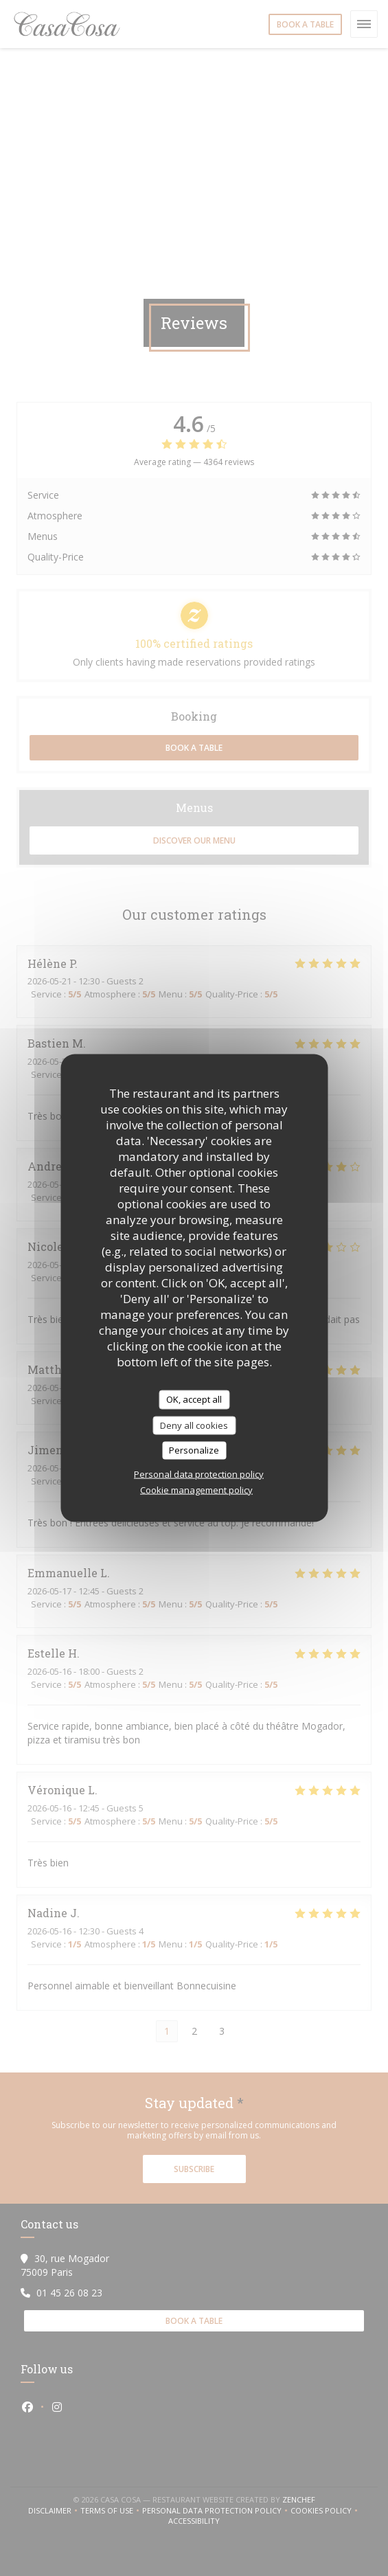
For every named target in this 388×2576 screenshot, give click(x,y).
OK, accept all (194, 1399)
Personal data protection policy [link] (199, 1473)
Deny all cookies (194, 1425)
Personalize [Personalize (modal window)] (194, 1450)
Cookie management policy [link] (196, 1489)
